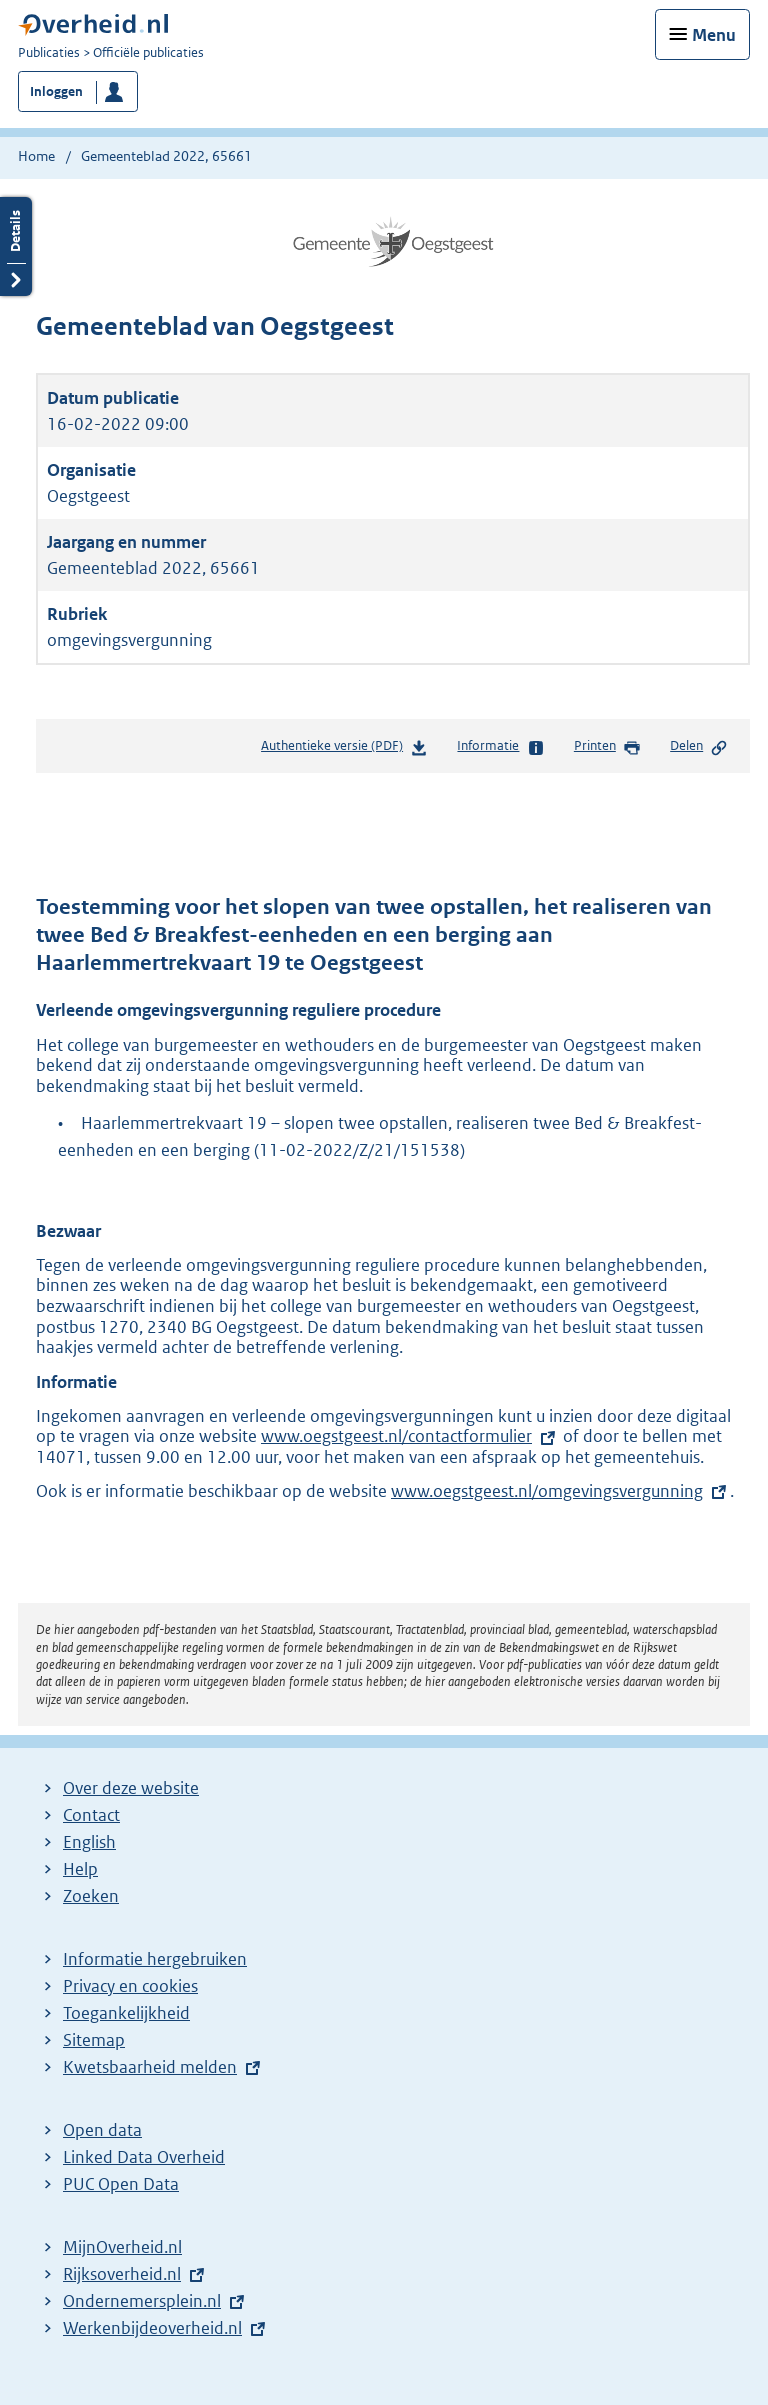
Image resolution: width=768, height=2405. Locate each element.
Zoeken (91, 1896)
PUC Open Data (121, 2184)
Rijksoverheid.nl (122, 2274)
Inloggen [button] (56, 91)
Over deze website (131, 1788)
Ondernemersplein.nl (142, 2301)
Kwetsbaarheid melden (150, 2067)
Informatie (500, 747)
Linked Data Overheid (144, 2157)
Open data (102, 2130)
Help (80, 1869)
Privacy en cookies (130, 1986)
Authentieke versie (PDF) (344, 749)
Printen (607, 747)
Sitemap (94, 2040)
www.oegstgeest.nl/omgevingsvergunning (547, 1491)
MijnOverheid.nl (122, 2247)
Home (36, 156)
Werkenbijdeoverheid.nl (152, 2328)
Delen (699, 747)
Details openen (16, 246)
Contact (91, 1815)
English (89, 1842)
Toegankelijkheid (126, 2013)
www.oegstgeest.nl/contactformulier (396, 1436)
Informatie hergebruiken (155, 1959)
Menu (714, 35)
